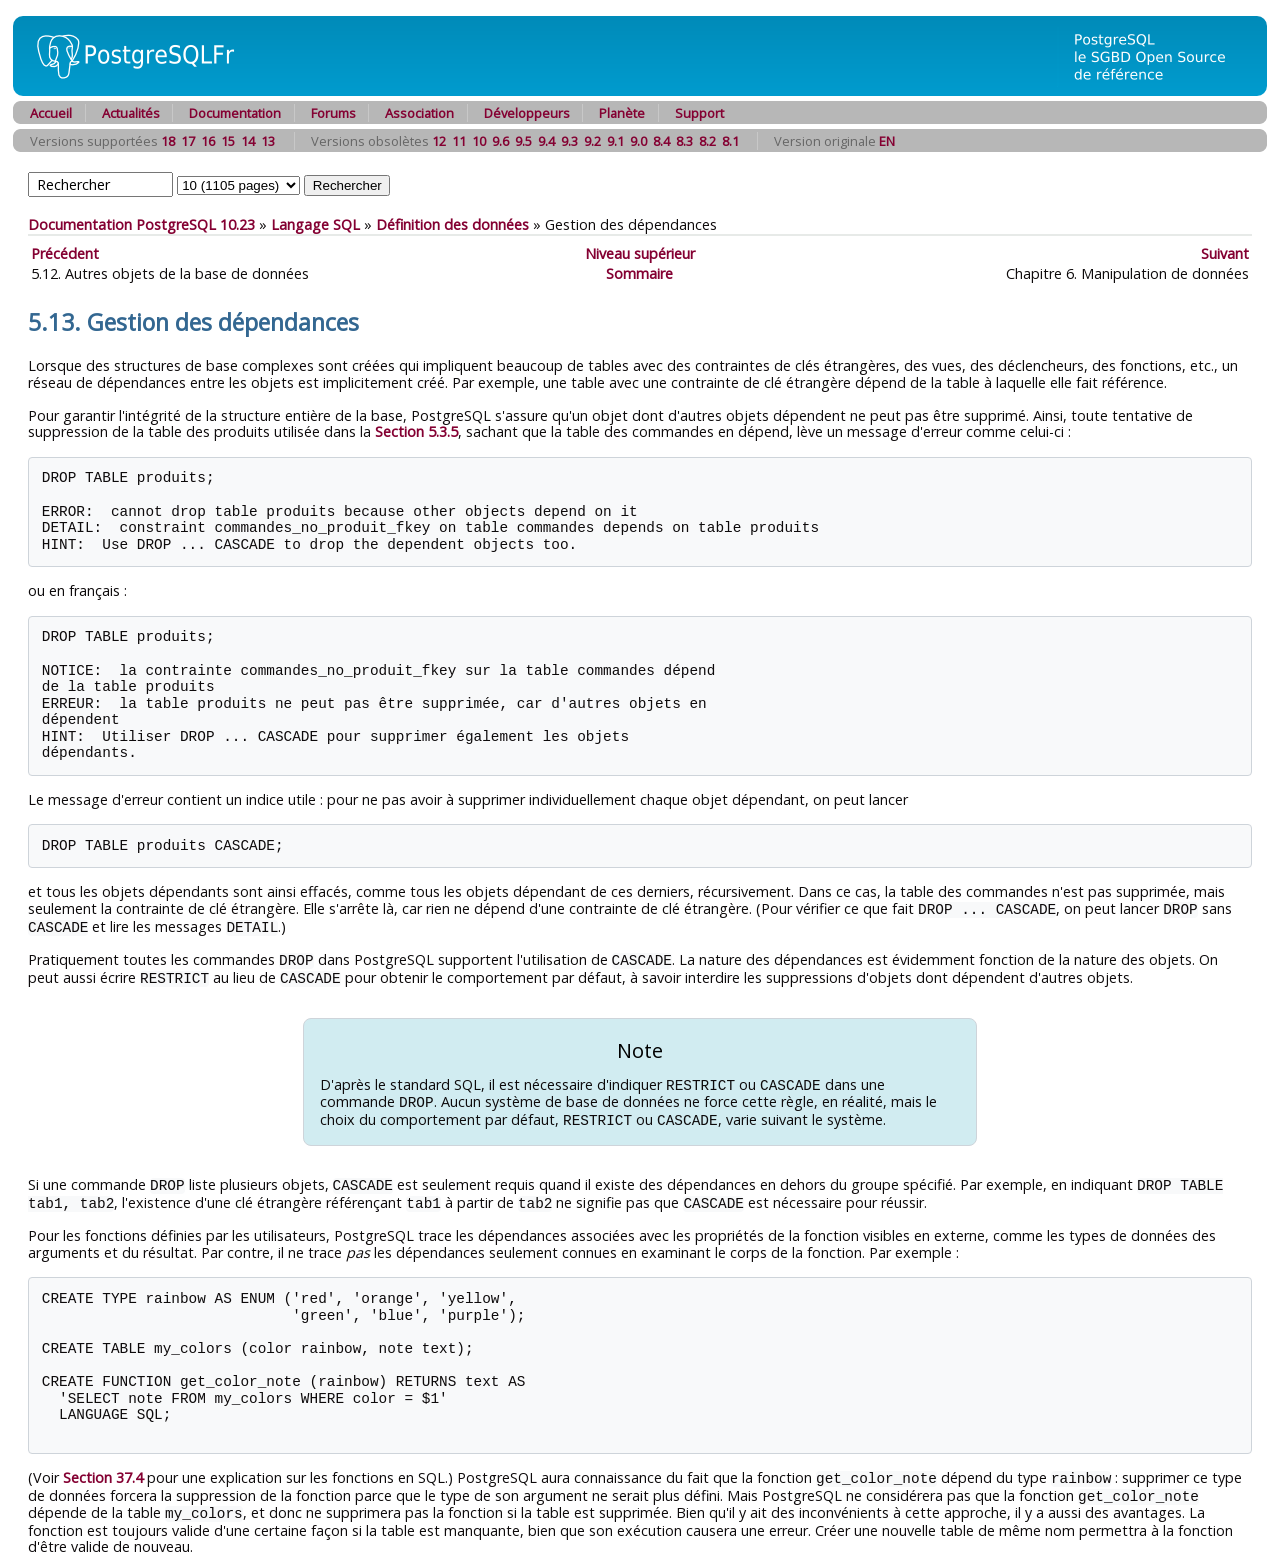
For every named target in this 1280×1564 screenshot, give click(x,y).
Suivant (1225, 253)
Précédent (65, 253)
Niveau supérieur (640, 253)
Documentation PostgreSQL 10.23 (141, 224)
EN (887, 141)
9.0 (638, 141)
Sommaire (639, 273)
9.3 (569, 141)
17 (188, 141)
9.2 (592, 141)
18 (168, 141)
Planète (622, 113)
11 (459, 141)
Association (419, 113)
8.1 (730, 141)
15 (228, 141)
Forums (333, 113)
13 (268, 141)
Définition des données (452, 224)
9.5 (523, 141)
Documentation (235, 113)
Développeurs (527, 113)
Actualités (131, 113)
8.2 (707, 141)
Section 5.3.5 (416, 431)
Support (699, 113)
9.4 (546, 141)
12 (439, 141)
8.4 (661, 141)
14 (248, 141)
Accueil (51, 113)
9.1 (615, 141)
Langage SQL (315, 224)
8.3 (684, 141)
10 (479, 141)
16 (208, 141)
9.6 (500, 141)
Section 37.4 (103, 1468)
